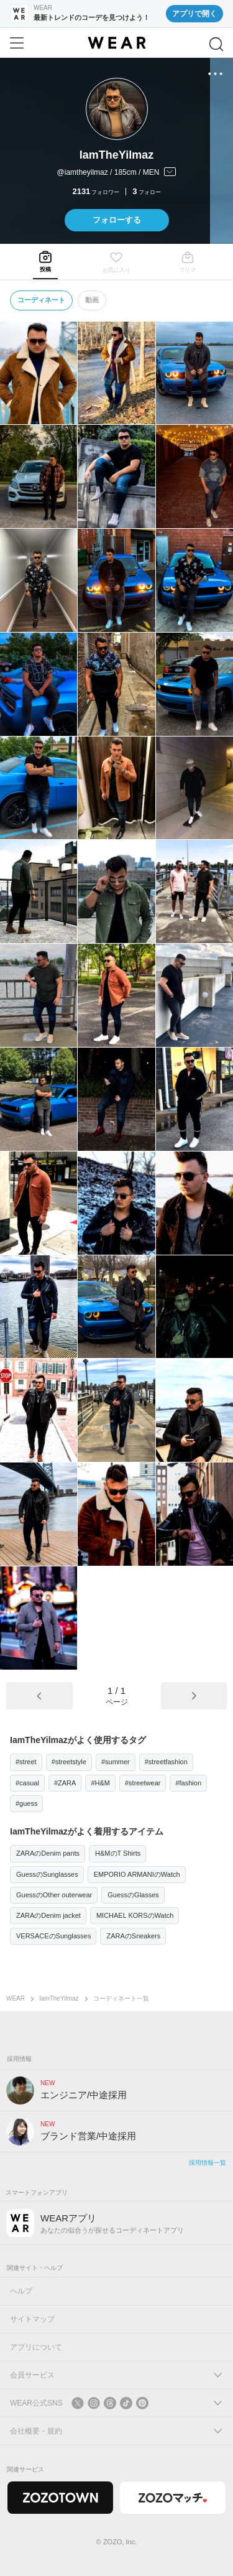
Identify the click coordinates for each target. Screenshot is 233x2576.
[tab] (45, 261)
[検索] (216, 44)
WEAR (15, 1998)
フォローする (117, 220)
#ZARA (65, 1783)
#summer (115, 1761)
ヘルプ (21, 2291)
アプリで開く (194, 13)
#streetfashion (166, 1761)
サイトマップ (32, 2319)
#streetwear (142, 1783)
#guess (26, 1803)
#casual (27, 1783)
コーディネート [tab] (41, 300)
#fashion (188, 1783)
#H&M (100, 1783)
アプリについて (36, 2347)
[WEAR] (116, 43)
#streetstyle (69, 1761)
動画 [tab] (92, 300)
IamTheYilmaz (59, 1998)
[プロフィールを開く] (116, 173)
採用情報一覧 (207, 2162)
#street (26, 1761)
